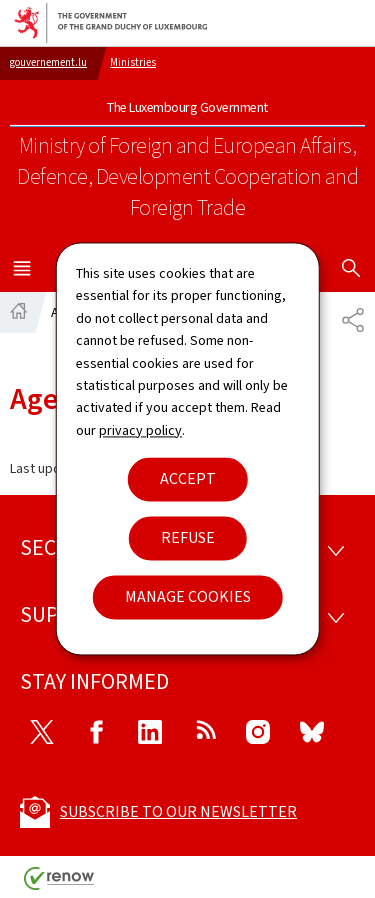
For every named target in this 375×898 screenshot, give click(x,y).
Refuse (188, 538)
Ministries (133, 62)
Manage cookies (188, 597)
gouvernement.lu (48, 62)
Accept (188, 479)
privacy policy (140, 430)
